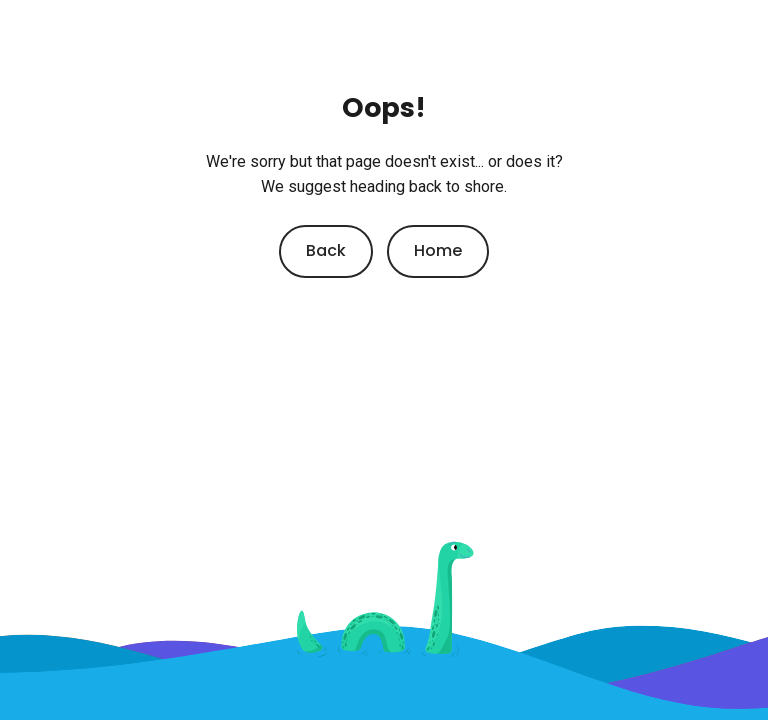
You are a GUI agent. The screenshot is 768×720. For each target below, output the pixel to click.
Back (326, 250)
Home (438, 250)
